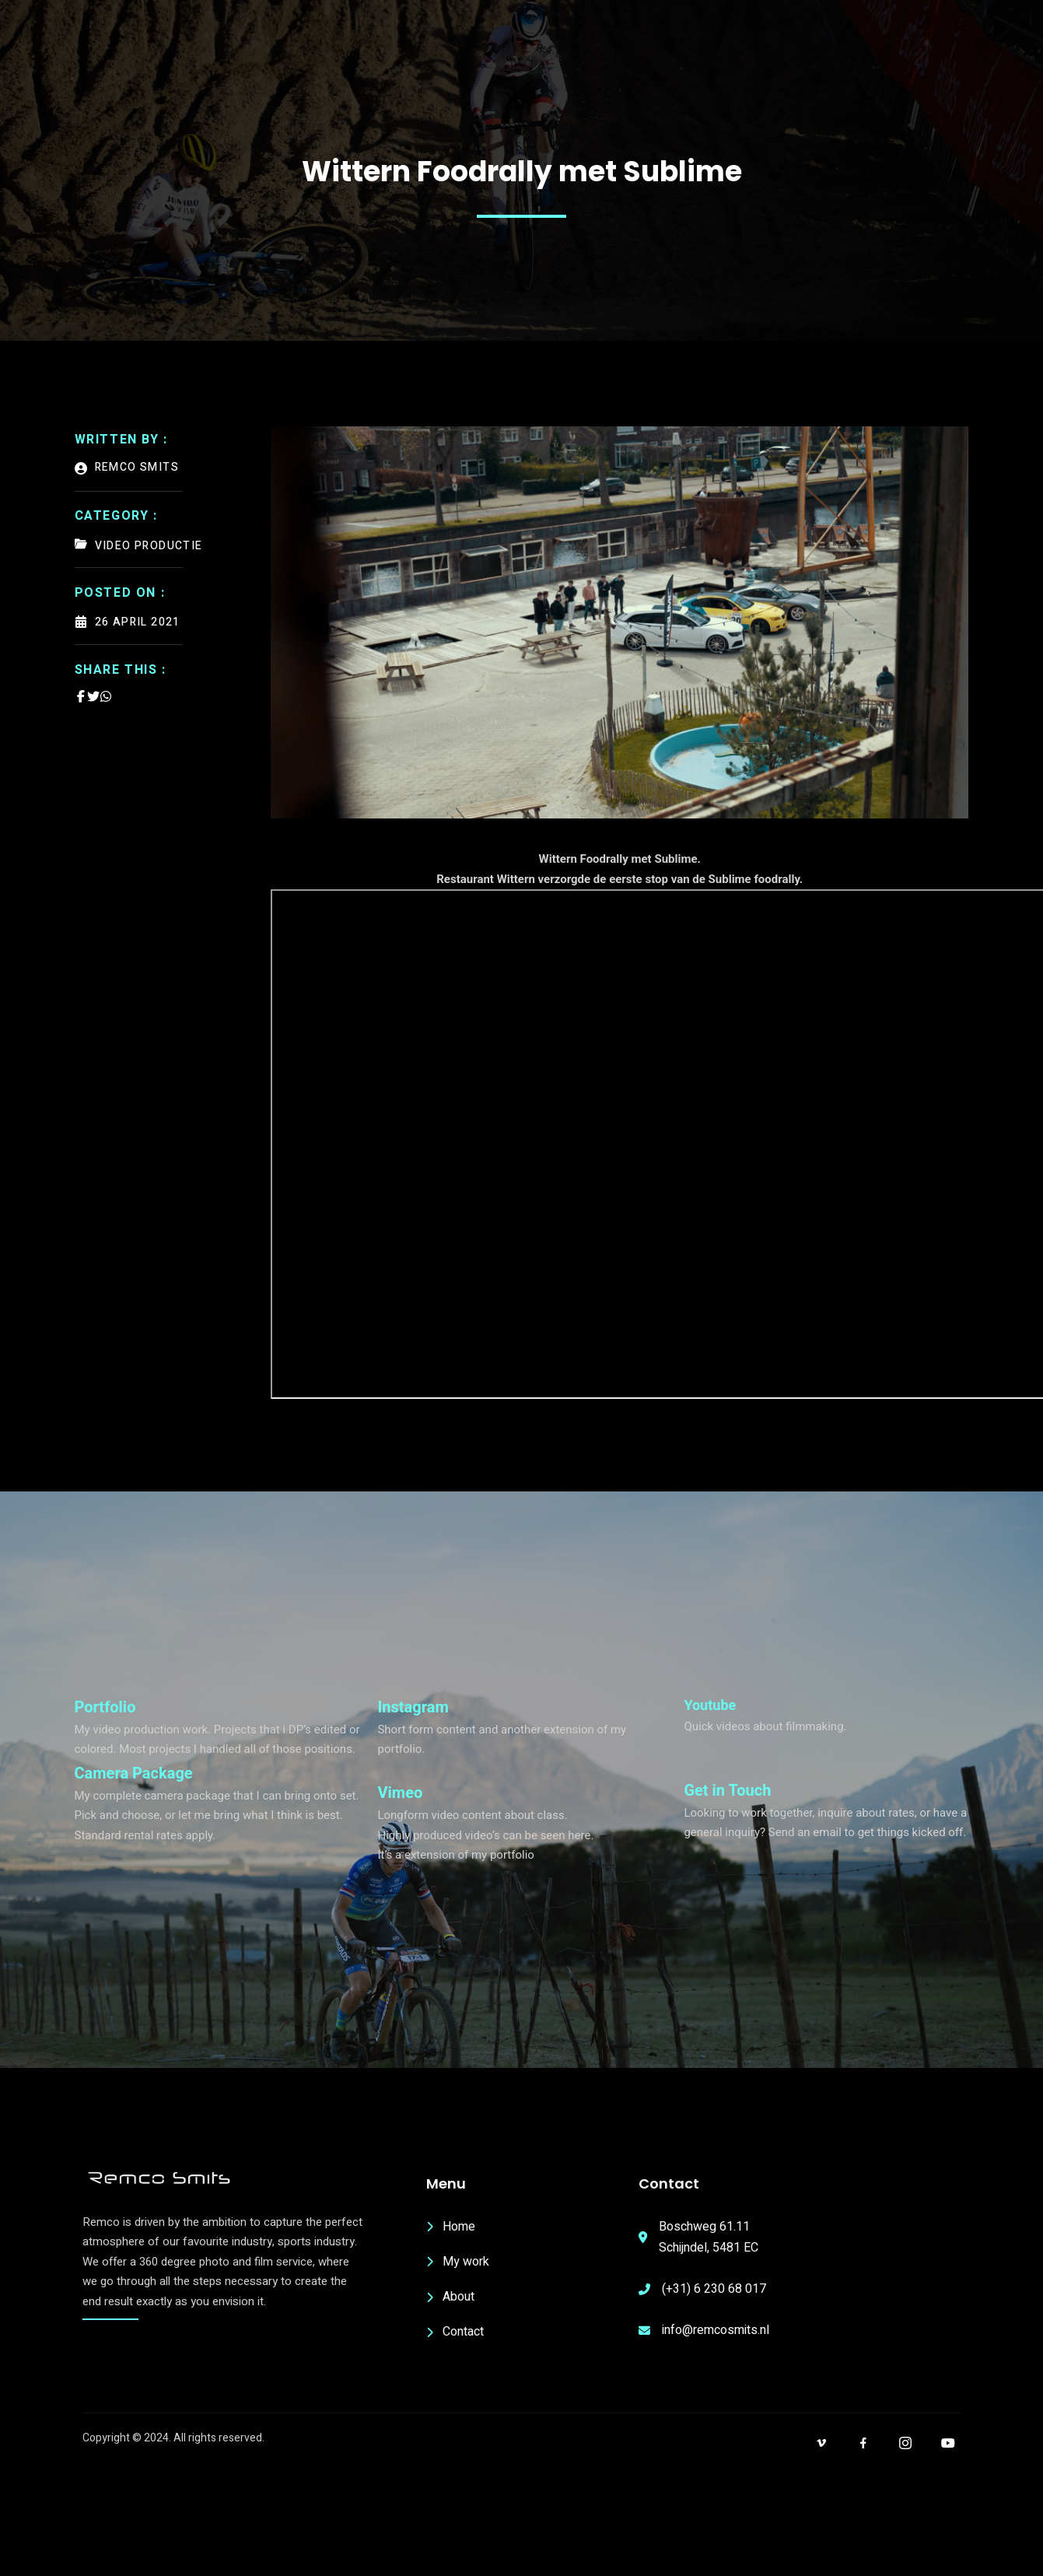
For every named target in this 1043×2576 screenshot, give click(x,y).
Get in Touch (727, 1790)
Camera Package (134, 1773)
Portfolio (105, 1707)
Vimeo (399, 1792)
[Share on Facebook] (81, 696)
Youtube (710, 1705)
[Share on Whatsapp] (106, 696)
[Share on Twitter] (93, 696)
